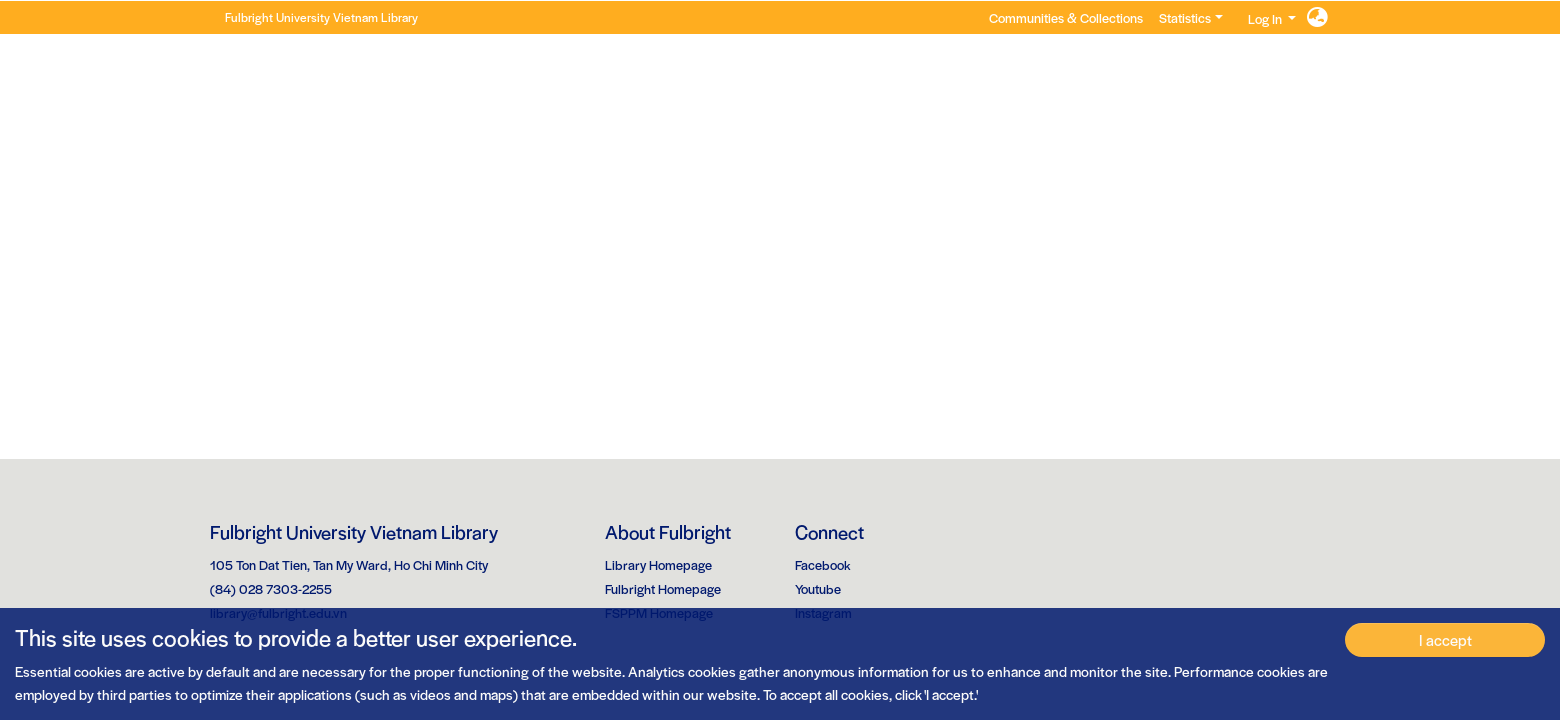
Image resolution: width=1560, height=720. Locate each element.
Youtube (818, 588)
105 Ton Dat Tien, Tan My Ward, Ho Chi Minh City (349, 564)
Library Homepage (658, 564)
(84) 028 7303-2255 (271, 588)
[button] (1317, 18)
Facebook (823, 564)
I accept (1445, 639)
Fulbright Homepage (663, 588)
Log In (1265, 18)
